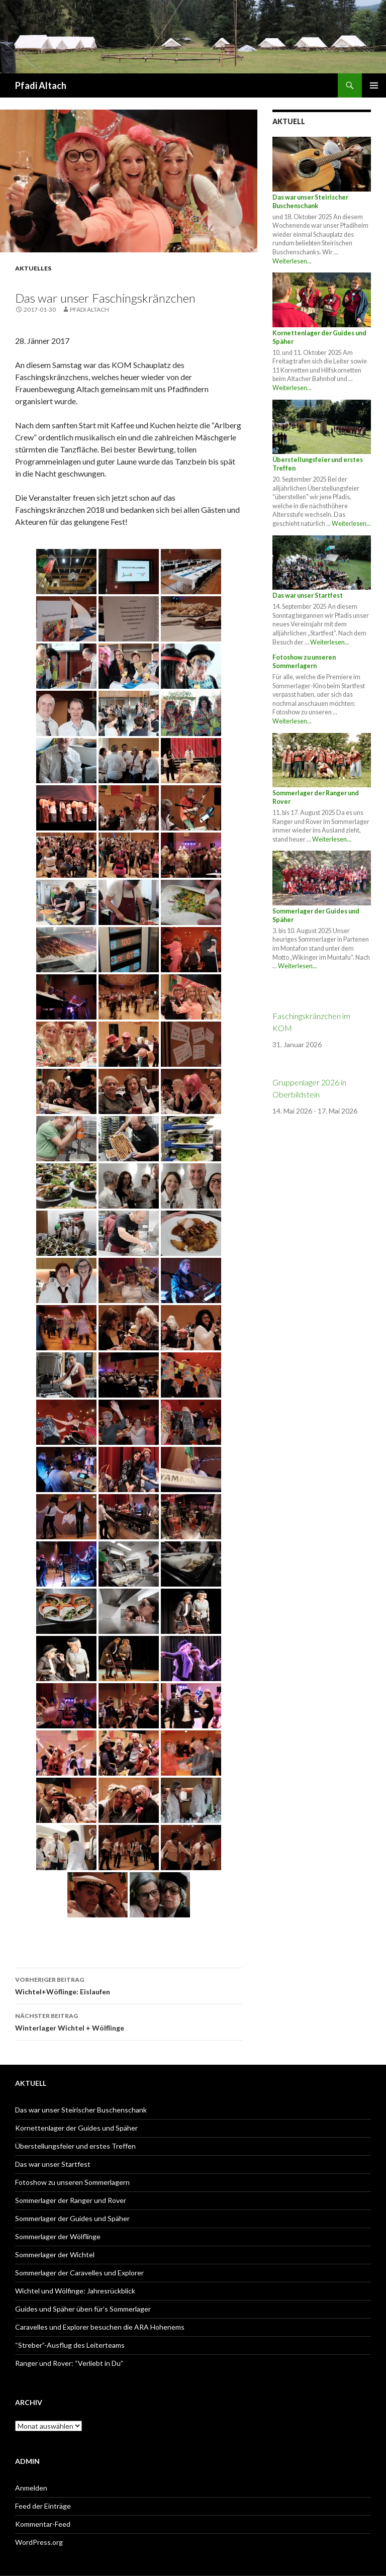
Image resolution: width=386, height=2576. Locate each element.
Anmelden (31, 2487)
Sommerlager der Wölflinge (58, 2236)
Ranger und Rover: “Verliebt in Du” (69, 2363)
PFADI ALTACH (89, 309)
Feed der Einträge (43, 2506)
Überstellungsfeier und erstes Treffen (75, 2146)
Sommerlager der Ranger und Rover (70, 2200)
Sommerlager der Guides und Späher (72, 2218)
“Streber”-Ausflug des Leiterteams (70, 2345)
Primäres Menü (374, 85)
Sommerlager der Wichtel (54, 2254)
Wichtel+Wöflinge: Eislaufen (128, 1985)
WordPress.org (39, 2542)
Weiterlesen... (292, 261)
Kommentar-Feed (42, 2524)
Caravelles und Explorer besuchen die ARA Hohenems (99, 2327)
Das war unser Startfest (307, 595)
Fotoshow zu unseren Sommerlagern (304, 662)
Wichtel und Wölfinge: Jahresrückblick (75, 2290)
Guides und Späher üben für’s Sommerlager (83, 2309)
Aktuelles (33, 268)
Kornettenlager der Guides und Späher (76, 2128)
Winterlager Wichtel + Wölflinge (128, 2021)
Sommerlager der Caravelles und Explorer (79, 2272)
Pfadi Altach (40, 85)
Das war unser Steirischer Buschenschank (310, 202)
